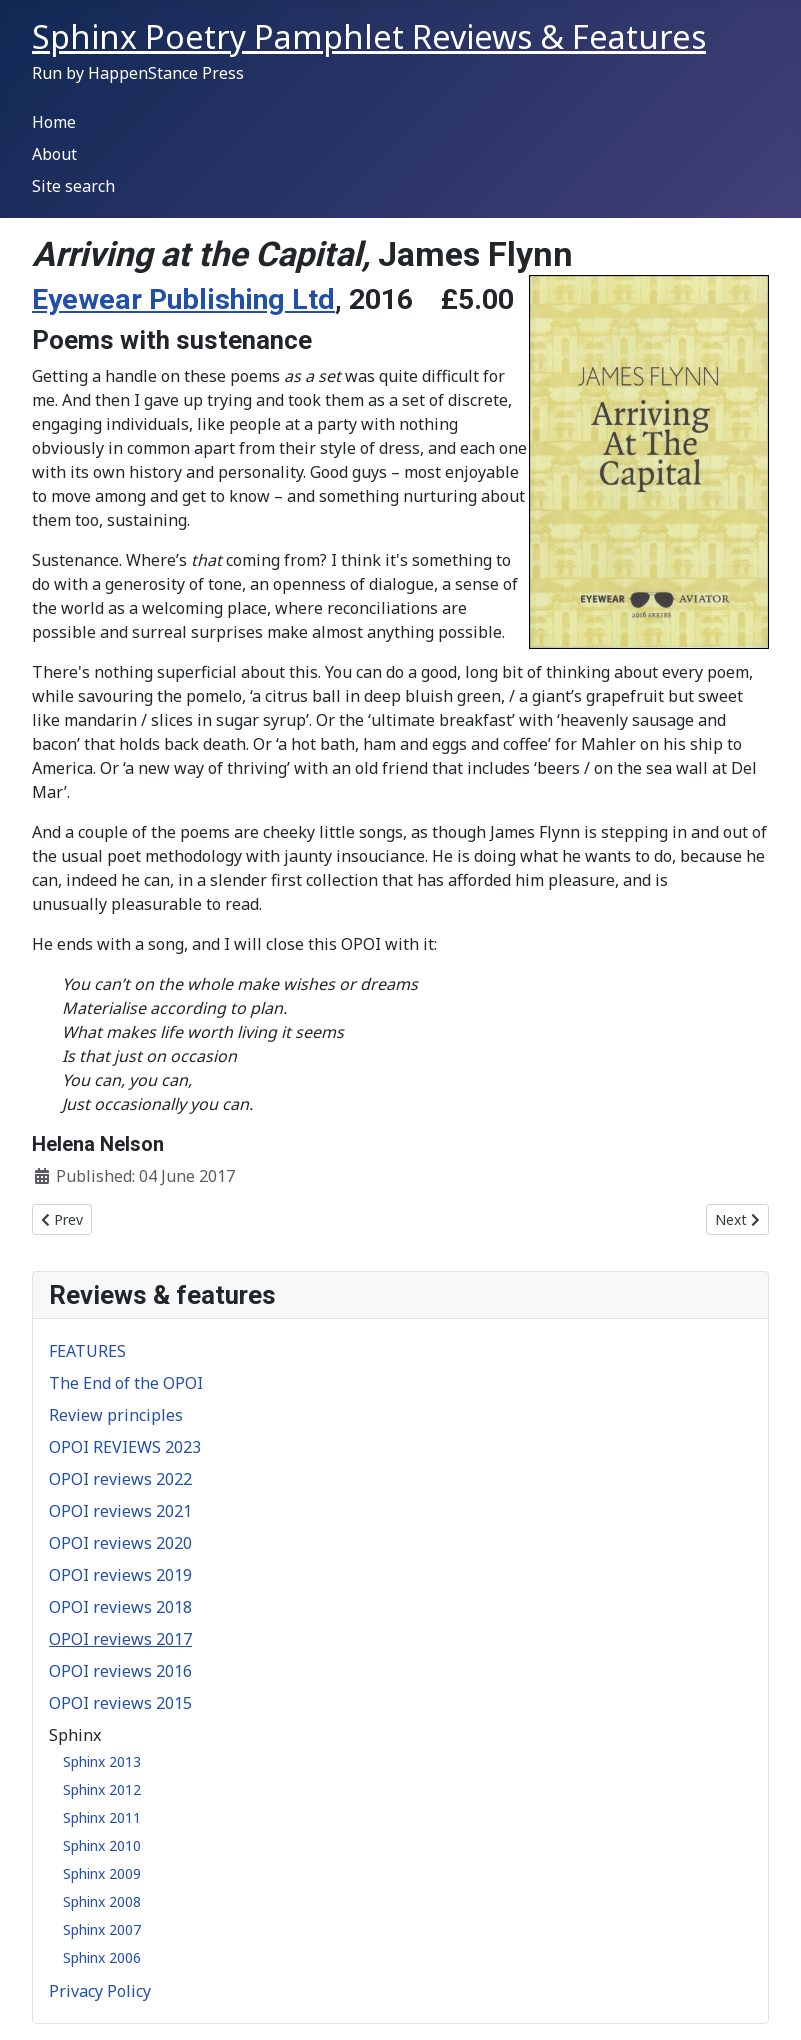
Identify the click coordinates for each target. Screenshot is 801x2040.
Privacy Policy (100, 1991)
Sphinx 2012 (102, 1789)
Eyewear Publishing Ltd (183, 299)
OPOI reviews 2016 (120, 1671)
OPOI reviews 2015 (120, 1703)
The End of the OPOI (126, 1383)
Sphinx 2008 (102, 1901)
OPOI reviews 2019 (120, 1575)
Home (54, 122)
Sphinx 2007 (102, 1929)
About (54, 154)
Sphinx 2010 (102, 1845)
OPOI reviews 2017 (120, 1639)
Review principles (116, 1415)
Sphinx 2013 (102, 1761)
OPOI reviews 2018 (120, 1607)
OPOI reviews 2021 (120, 1511)
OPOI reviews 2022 (120, 1479)
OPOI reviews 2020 (120, 1543)
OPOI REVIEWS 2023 (125, 1447)
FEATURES (87, 1351)
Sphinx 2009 (102, 1873)
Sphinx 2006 (102, 1957)
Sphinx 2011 (102, 1817)
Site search (73, 186)
